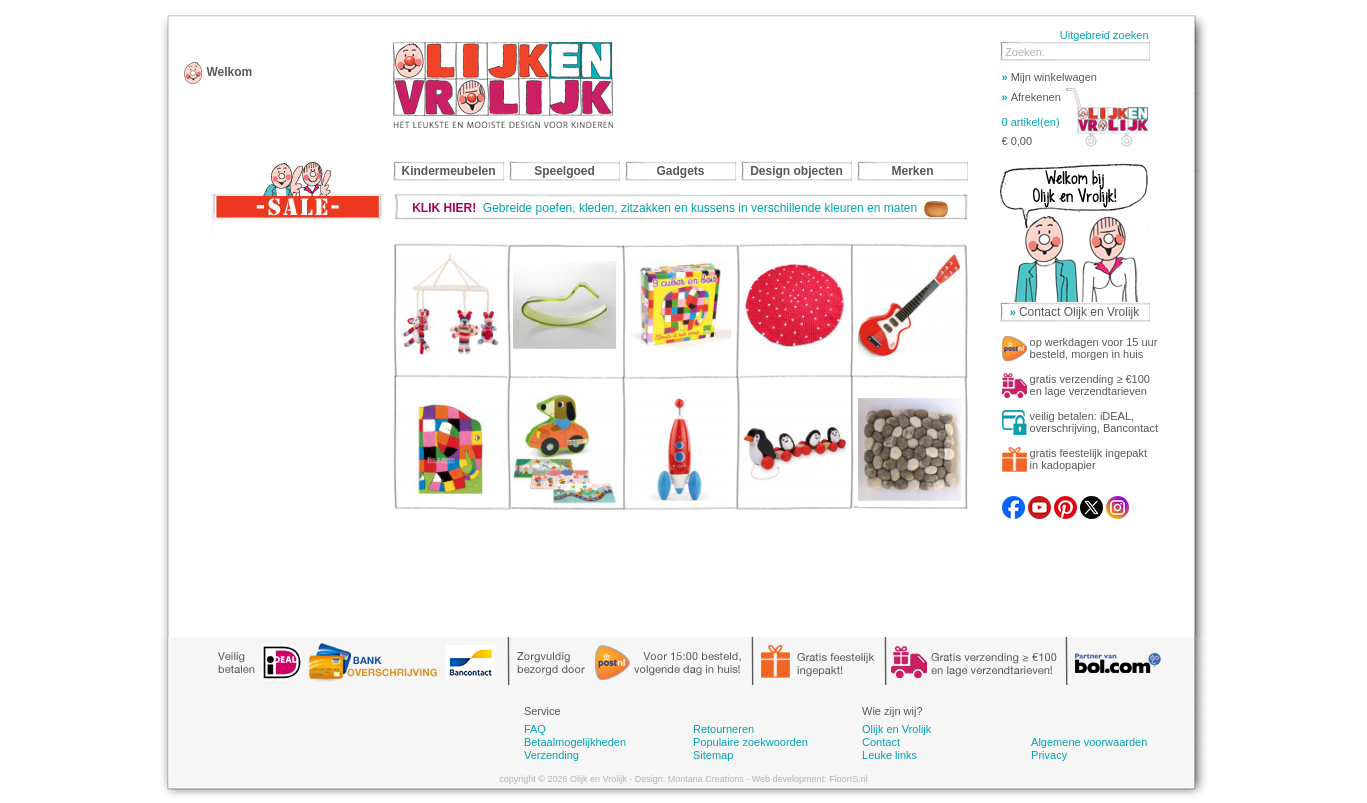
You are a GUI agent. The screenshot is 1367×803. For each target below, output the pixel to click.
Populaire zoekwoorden (750, 742)
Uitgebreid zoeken (1104, 35)
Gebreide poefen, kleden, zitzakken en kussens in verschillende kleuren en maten (680, 208)
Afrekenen (1031, 97)
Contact (881, 742)
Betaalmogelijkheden (575, 742)
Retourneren (723, 729)
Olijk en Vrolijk (896, 729)
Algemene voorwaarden (1089, 742)
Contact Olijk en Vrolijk (1079, 312)
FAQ (535, 729)
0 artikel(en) (1031, 122)
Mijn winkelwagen (1049, 77)
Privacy (1049, 755)
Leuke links (889, 755)
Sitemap (713, 755)
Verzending (551, 755)
